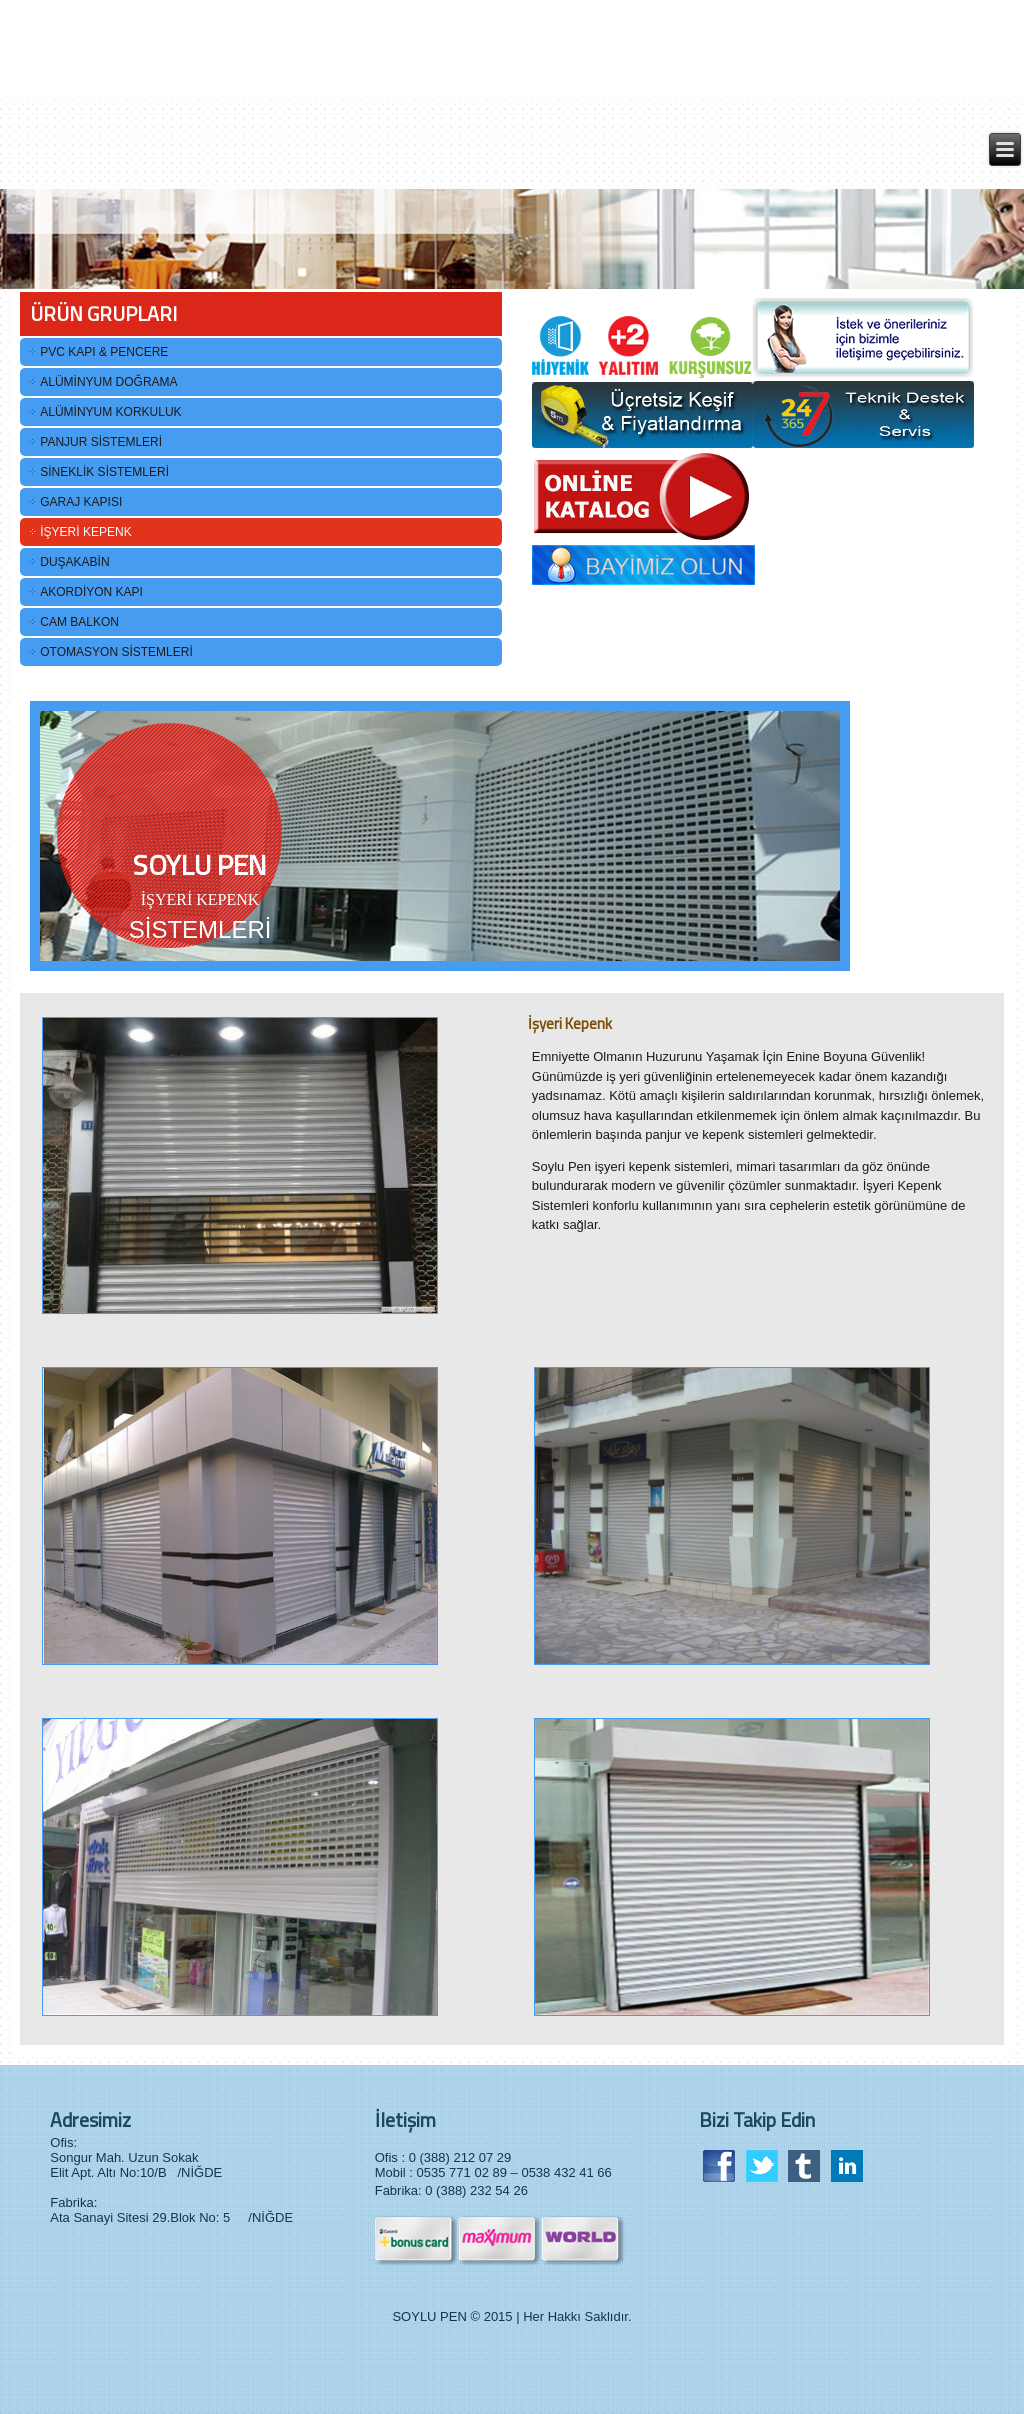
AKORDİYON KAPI (91, 592)
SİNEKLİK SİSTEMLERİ (104, 472)
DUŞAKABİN (74, 562)
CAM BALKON (79, 622)
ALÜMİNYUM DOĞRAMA (108, 382)
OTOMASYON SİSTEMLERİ (116, 652)
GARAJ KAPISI (81, 502)
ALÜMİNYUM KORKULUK (110, 412)
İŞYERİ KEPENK (85, 532)
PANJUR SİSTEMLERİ (101, 442)
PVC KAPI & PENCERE (104, 352)
